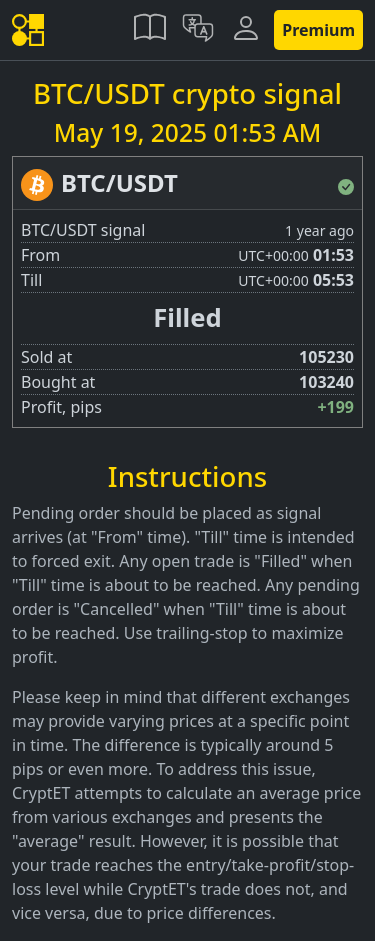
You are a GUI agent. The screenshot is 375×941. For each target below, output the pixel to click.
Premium (318, 30)
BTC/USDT (119, 182)
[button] (150, 30)
